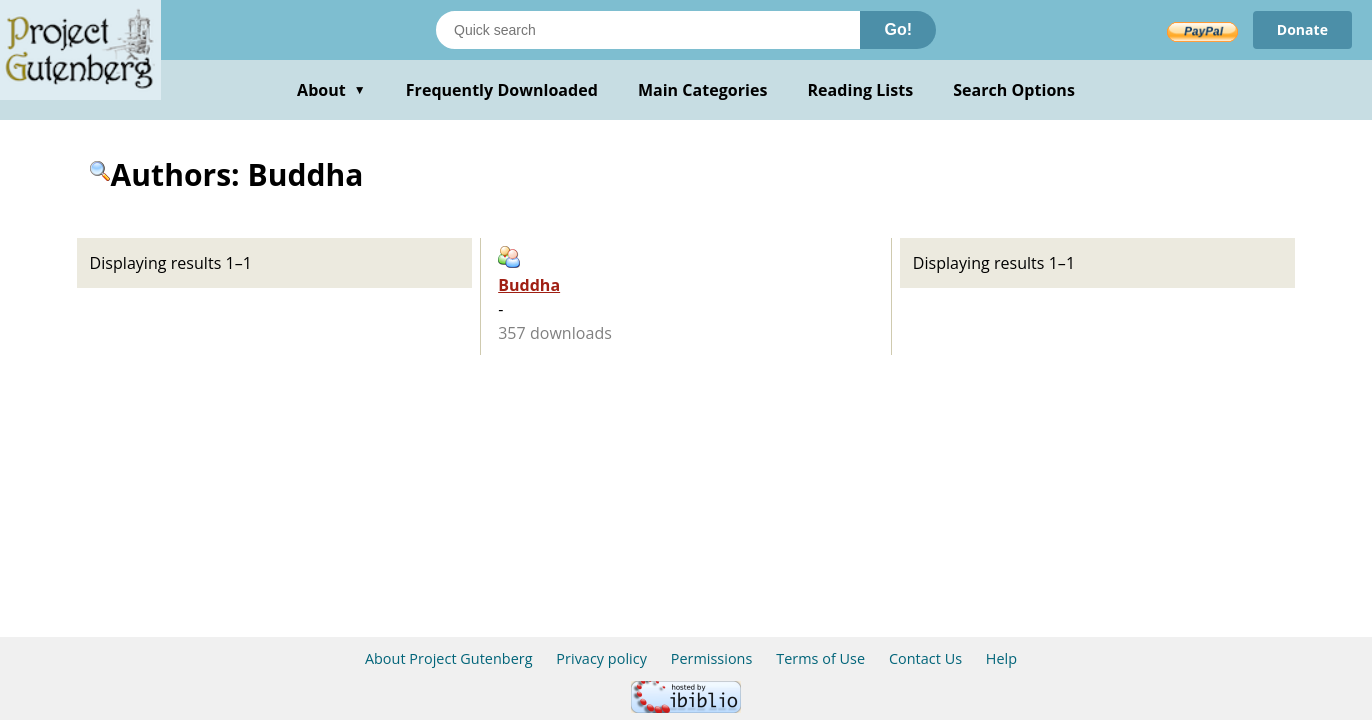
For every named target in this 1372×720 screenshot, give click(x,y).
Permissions (712, 658)
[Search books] (648, 30)
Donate (1302, 29)
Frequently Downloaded (502, 90)
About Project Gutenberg (449, 658)
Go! (898, 29)
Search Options (1014, 90)
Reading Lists (861, 90)
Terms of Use (820, 658)
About (331, 90)
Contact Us (925, 658)
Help (1001, 658)
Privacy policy (601, 658)
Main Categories (703, 90)
